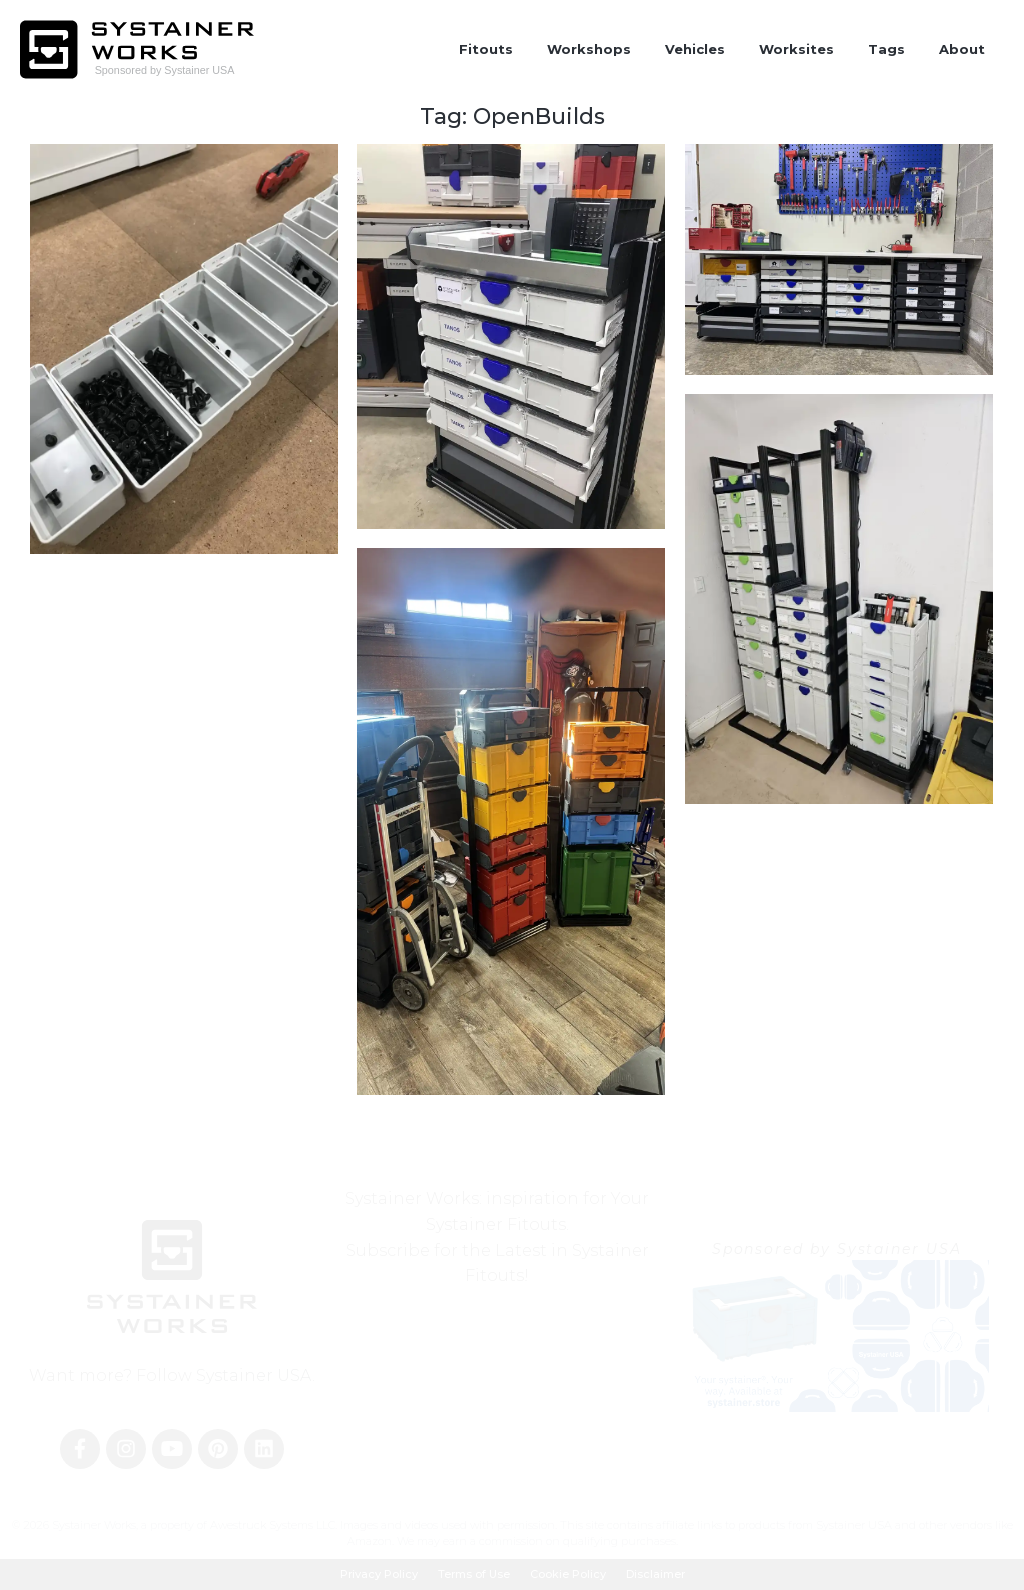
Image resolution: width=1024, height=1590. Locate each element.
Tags (886, 49)
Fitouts (486, 49)
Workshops (589, 49)
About (962, 49)
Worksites (796, 49)
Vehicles (695, 49)
